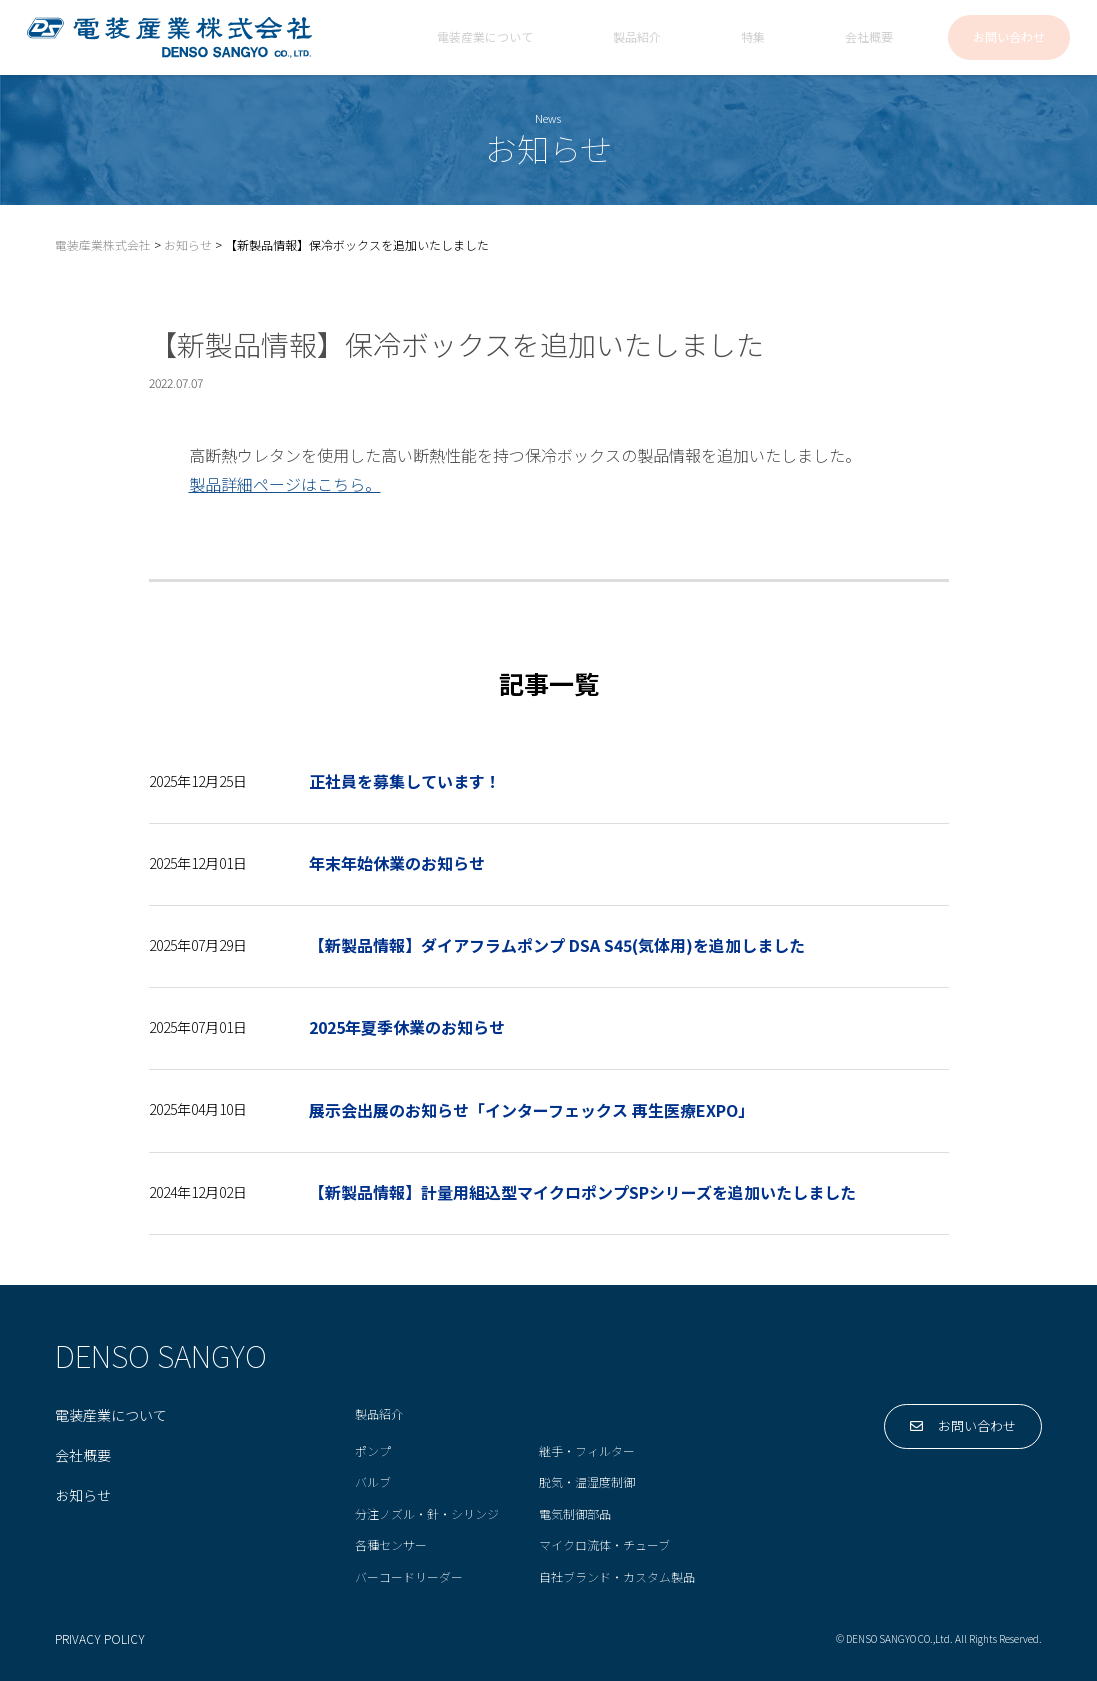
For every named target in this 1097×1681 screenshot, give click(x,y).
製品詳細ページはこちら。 (285, 484)
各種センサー (391, 1545)
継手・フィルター (587, 1451)
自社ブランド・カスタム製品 (617, 1577)
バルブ (373, 1482)
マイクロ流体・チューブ (604, 1545)
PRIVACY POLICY (100, 1640)
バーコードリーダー (409, 1577)
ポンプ (373, 1451)
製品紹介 (637, 37)
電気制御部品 (575, 1514)
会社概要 (869, 37)
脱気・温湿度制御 (587, 1482)
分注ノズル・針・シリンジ (427, 1514)
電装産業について (485, 37)
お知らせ (83, 1496)
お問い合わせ (1009, 37)
